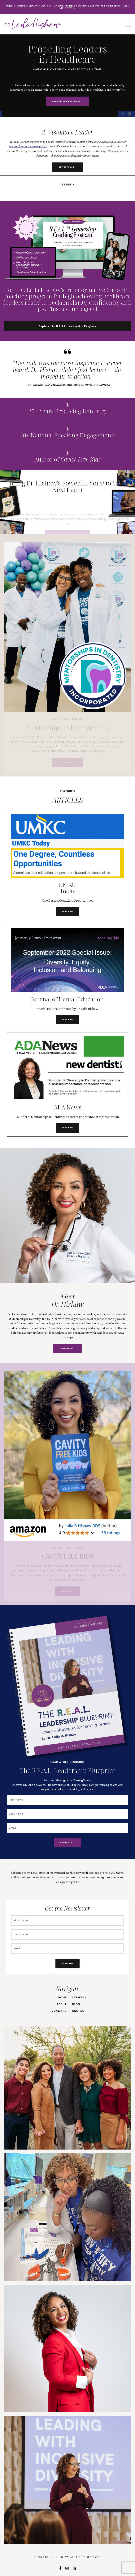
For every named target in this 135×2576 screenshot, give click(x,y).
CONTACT (79, 2010)
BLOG (76, 2004)
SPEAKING (79, 1997)
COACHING (59, 2010)
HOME (62, 1997)
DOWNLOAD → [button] (67, 1843)
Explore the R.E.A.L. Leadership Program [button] (67, 326)
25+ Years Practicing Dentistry (67, 411)
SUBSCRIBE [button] (67, 1963)
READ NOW (67, 911)
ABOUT (62, 2004)
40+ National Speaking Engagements (67, 435)
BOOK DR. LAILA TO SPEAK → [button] (67, 101)
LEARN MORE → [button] (67, 1349)
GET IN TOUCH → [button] (67, 167)
